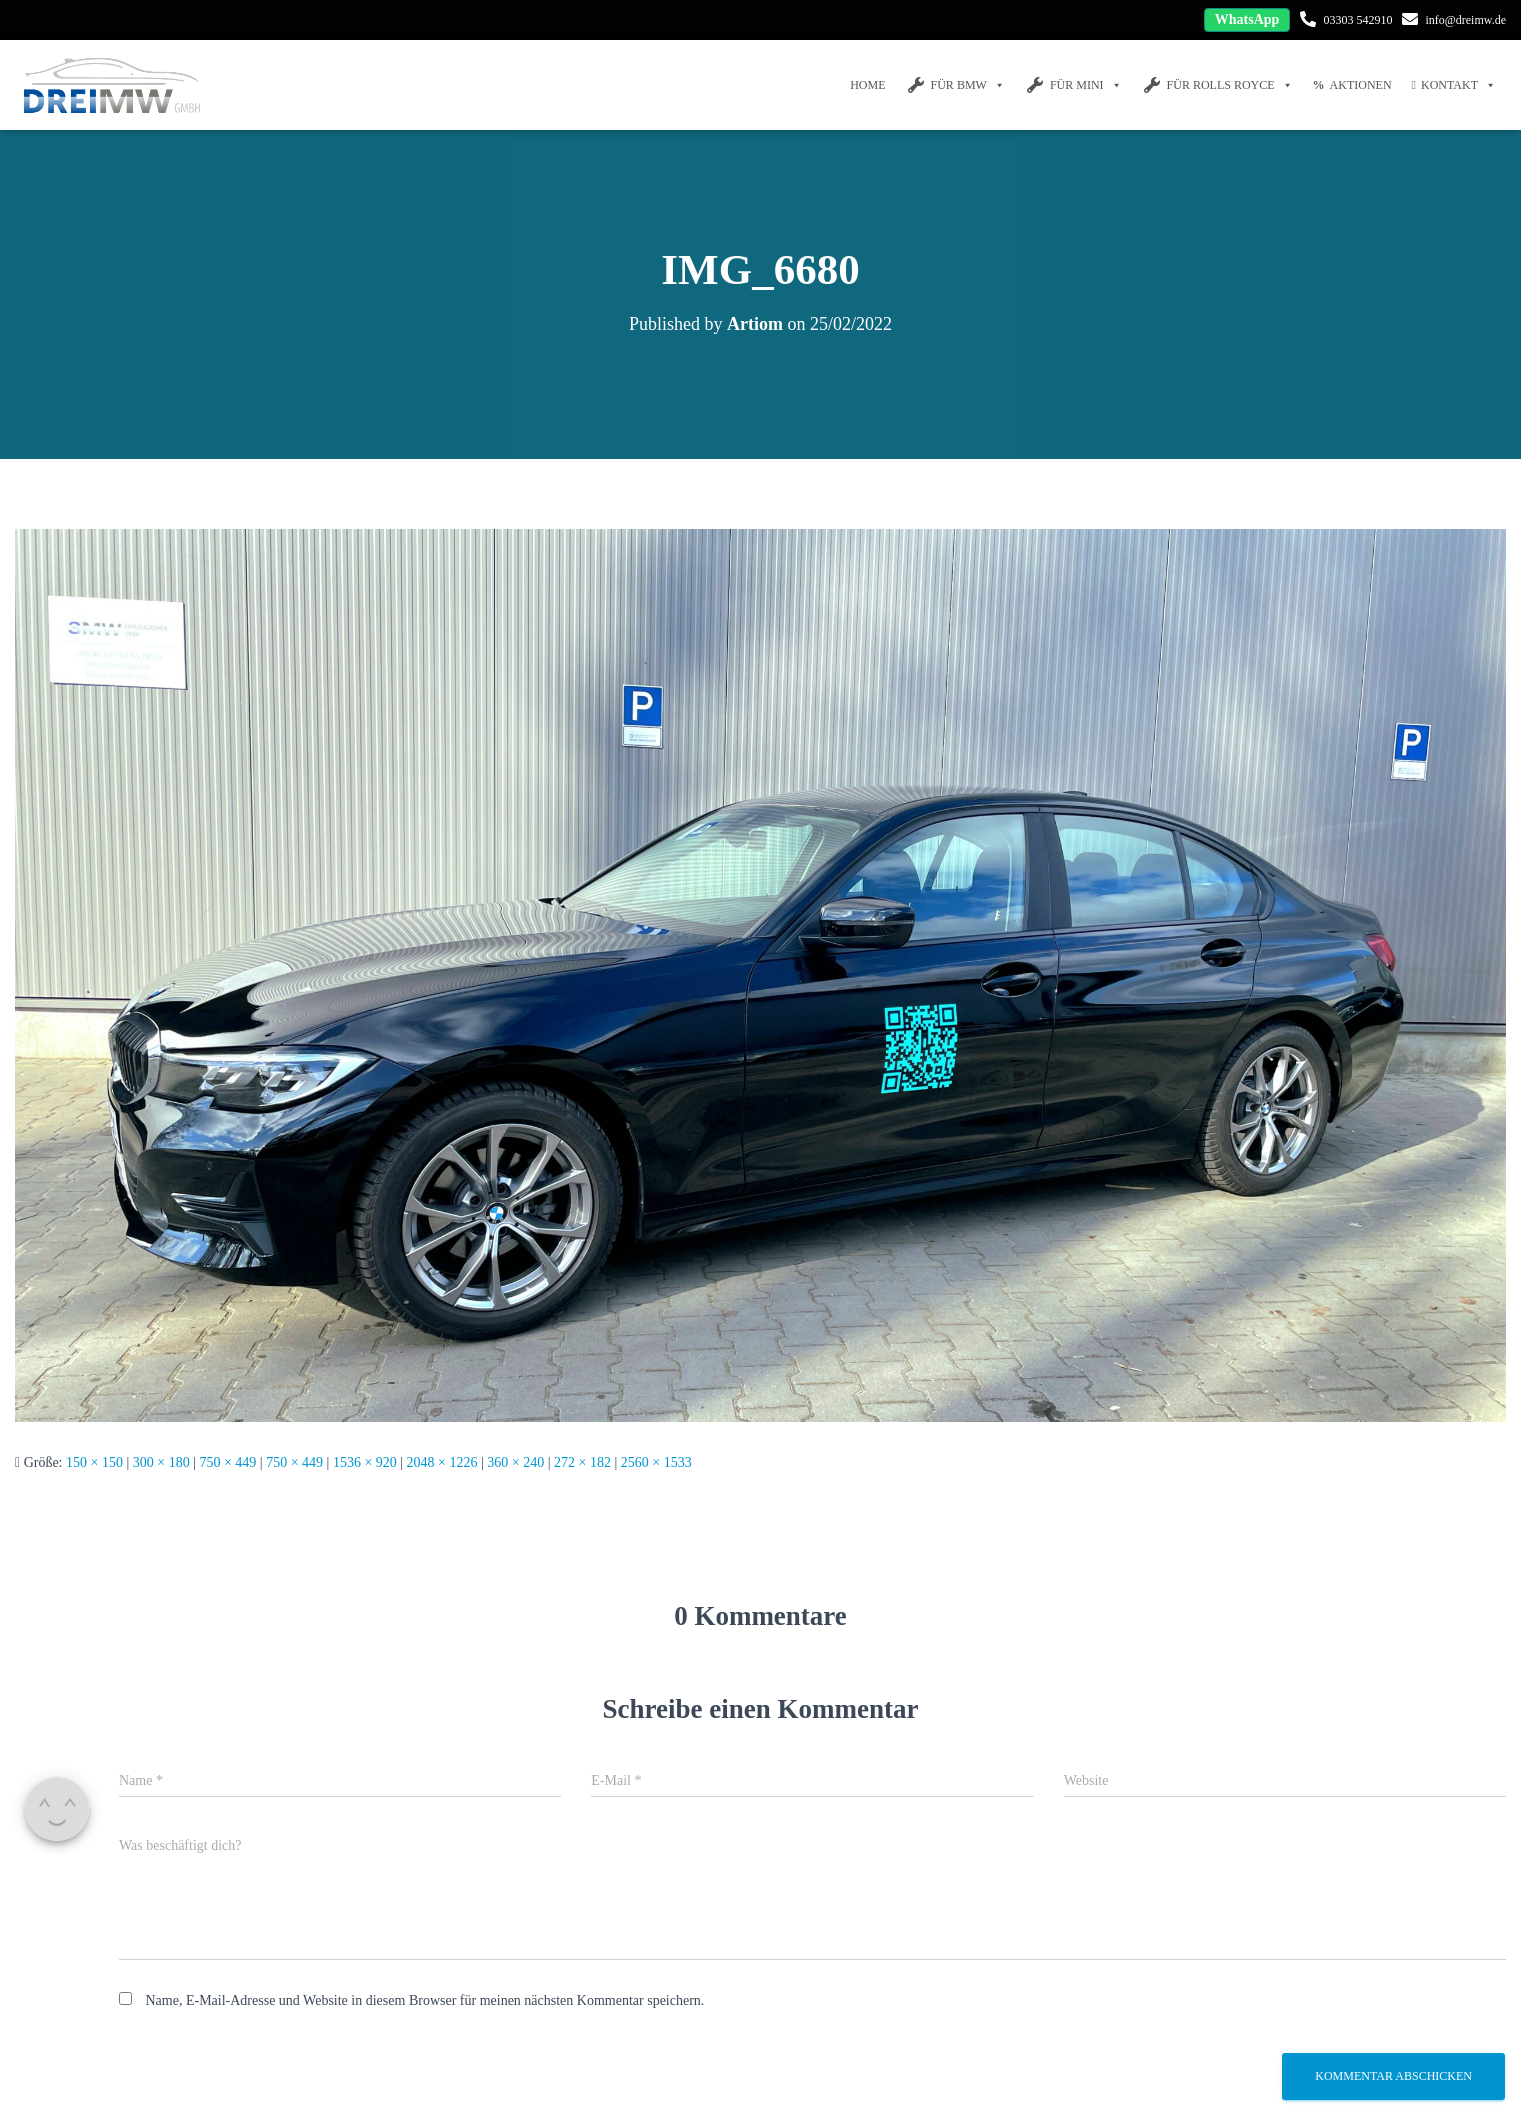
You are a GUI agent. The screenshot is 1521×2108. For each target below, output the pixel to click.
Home (867, 85)
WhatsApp (1247, 19)
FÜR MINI (1073, 85)
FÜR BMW (955, 85)
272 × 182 (582, 1462)
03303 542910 (1357, 20)
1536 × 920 (365, 1462)
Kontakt (1454, 85)
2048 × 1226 (442, 1462)
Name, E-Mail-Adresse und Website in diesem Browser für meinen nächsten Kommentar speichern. (425, 2000)
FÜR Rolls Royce (1217, 85)
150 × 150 (94, 1462)
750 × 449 (227, 1462)
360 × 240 (515, 1462)
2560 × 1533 (656, 1462)
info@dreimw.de (1465, 20)
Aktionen (1352, 85)
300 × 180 (161, 1462)
